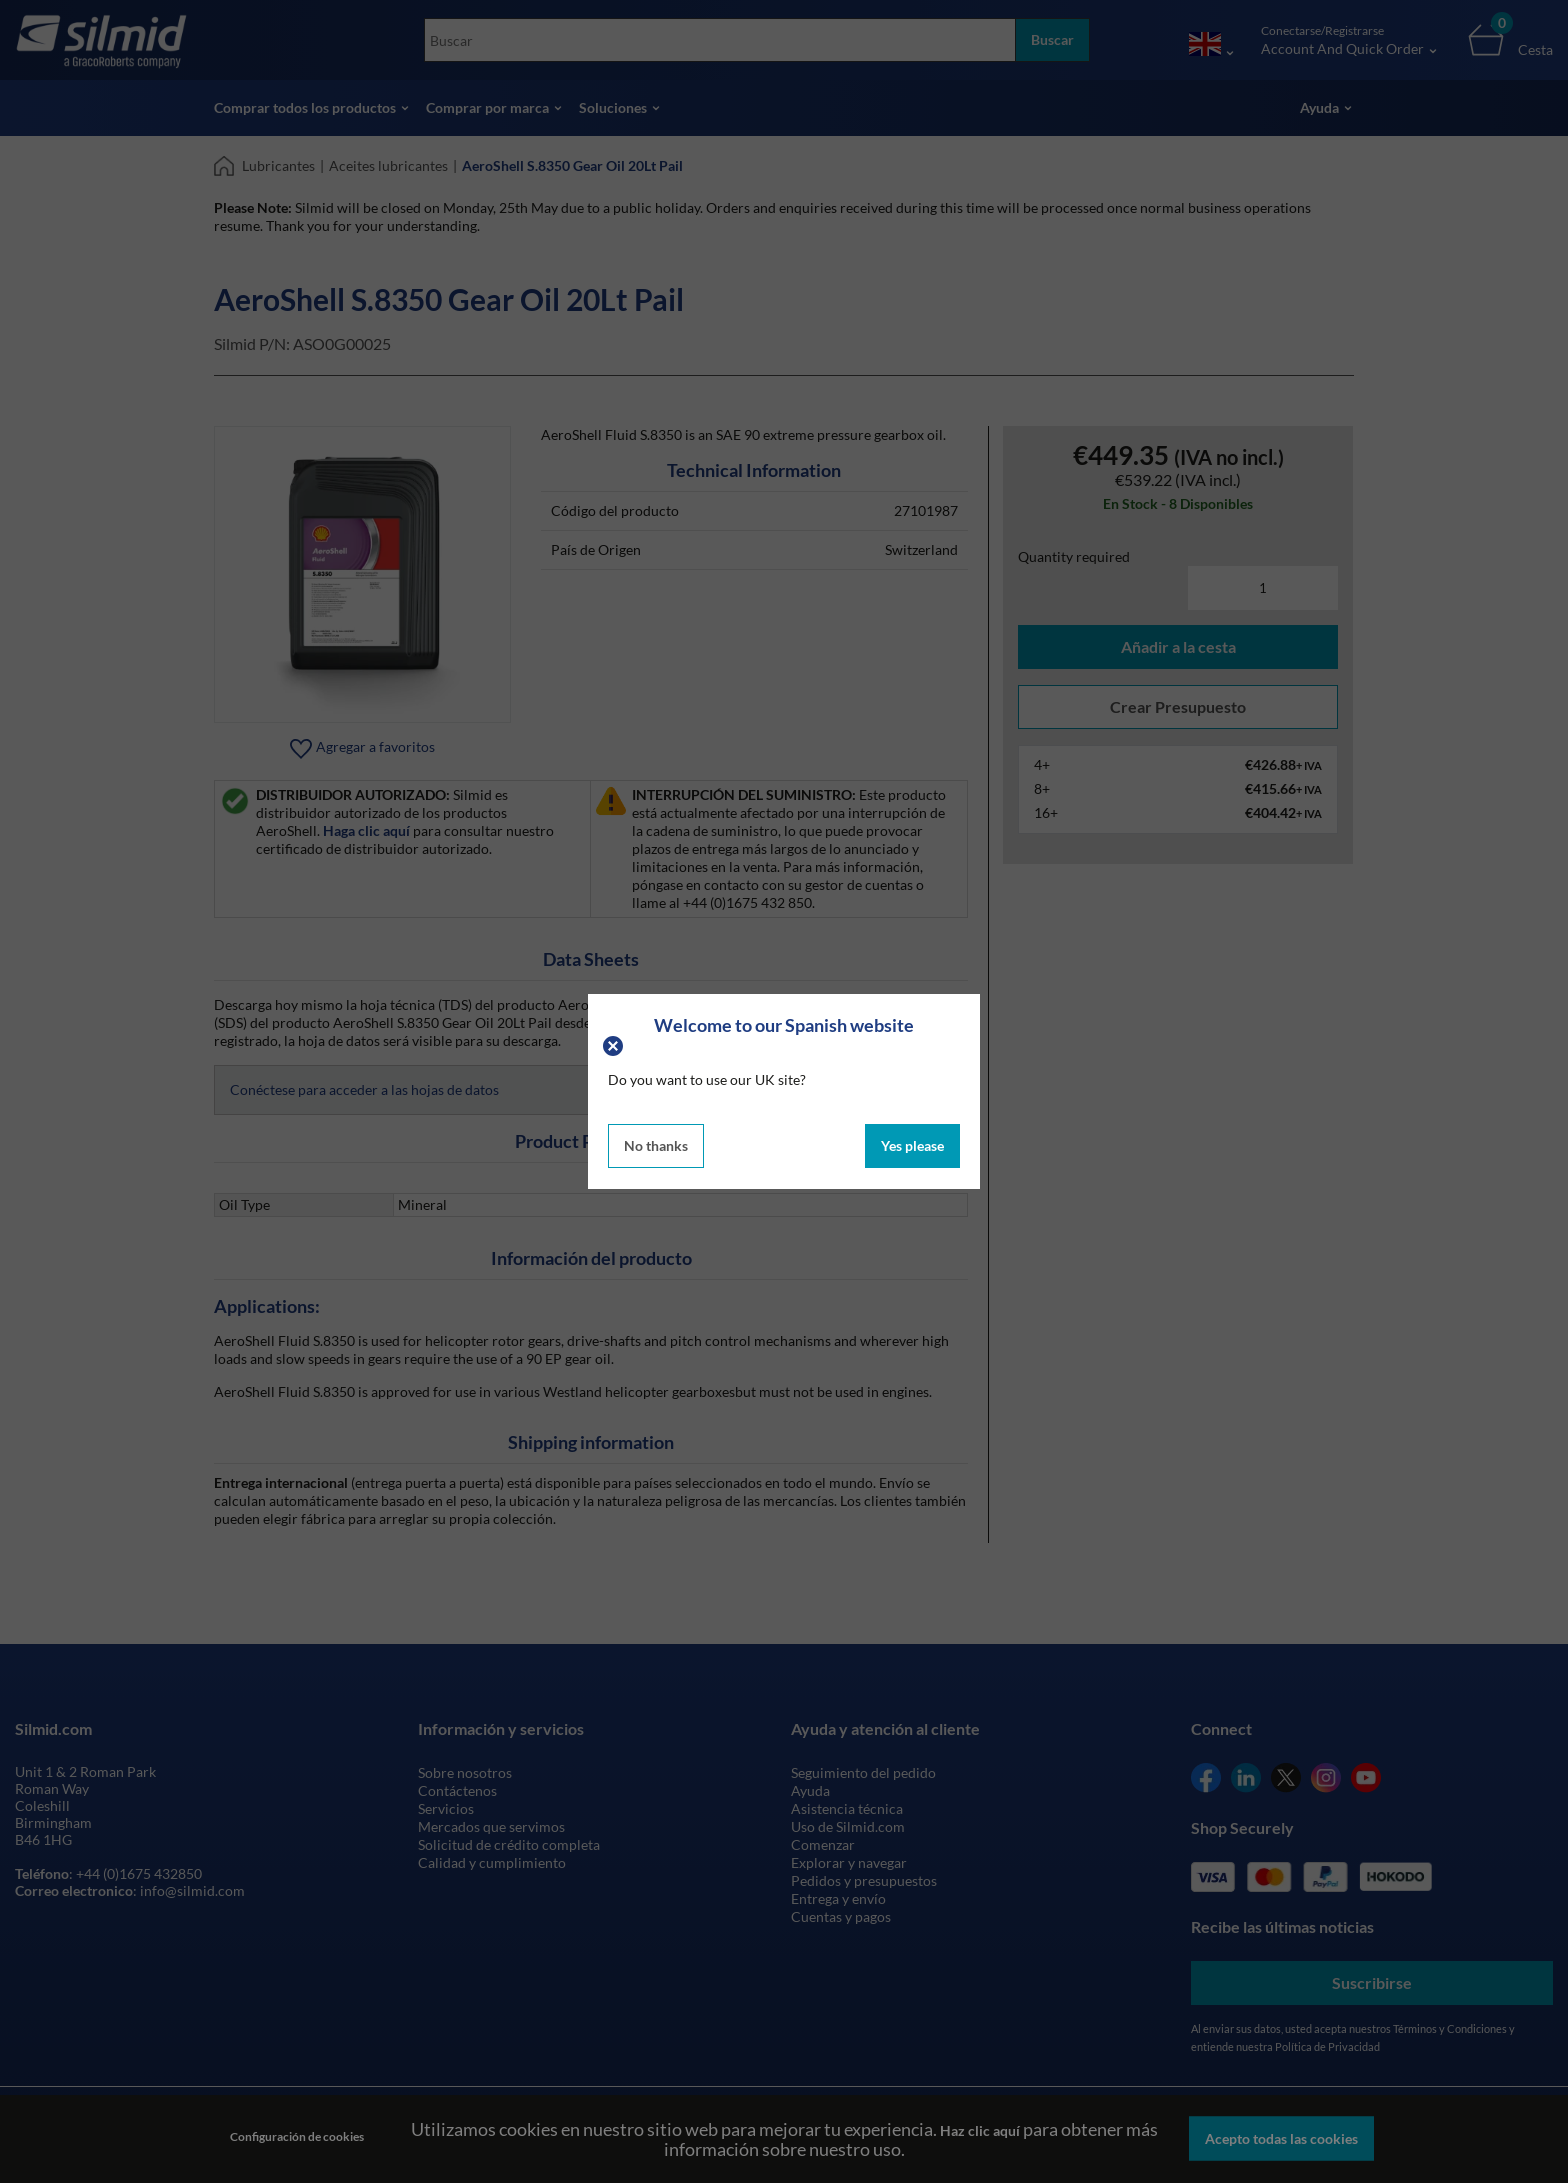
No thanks (656, 1145)
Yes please (912, 1145)
